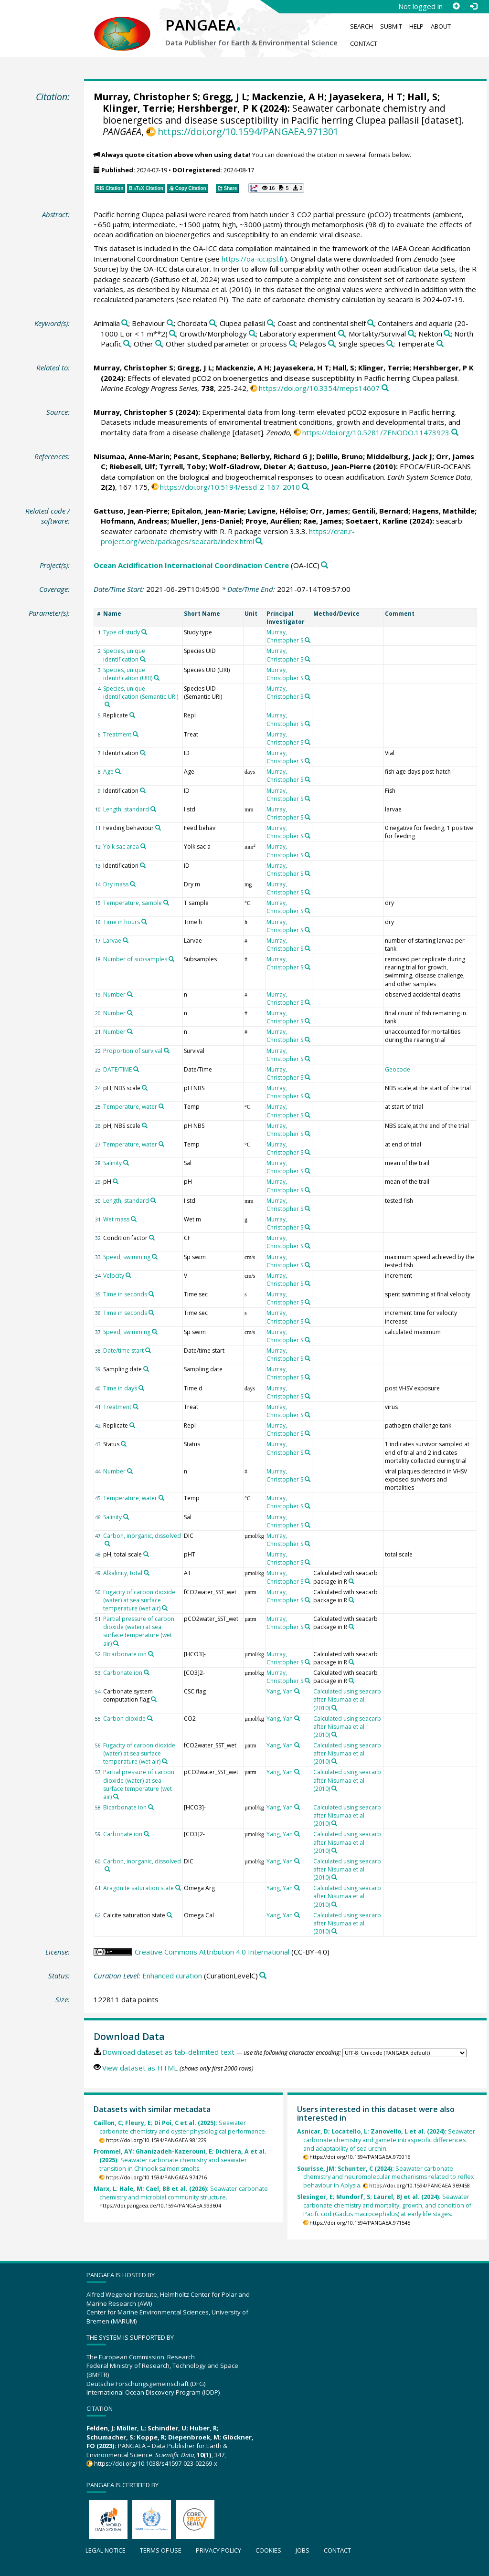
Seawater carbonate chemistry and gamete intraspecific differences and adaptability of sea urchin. (386, 2140)
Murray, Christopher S (146, 96)
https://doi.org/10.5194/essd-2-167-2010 (230, 487)
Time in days (120, 1388)
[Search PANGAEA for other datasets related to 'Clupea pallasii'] (270, 323)
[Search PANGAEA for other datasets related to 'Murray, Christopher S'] (307, 640)
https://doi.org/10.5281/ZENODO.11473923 (375, 432)
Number (114, 994)
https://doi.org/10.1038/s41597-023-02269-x (155, 2463)
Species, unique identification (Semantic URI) (140, 692)
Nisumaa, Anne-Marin (132, 456)
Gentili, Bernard (380, 510)
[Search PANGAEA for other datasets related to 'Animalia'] (124, 323)
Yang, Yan (279, 1691)
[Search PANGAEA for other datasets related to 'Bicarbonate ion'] (151, 1654)
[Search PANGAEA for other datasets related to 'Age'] (118, 771)
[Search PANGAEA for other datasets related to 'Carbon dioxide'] (150, 1718)
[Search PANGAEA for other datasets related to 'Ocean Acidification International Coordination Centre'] (324, 565)
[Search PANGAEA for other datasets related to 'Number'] (130, 994)
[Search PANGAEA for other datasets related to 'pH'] (115, 1181)
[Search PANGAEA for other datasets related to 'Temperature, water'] (161, 1106)
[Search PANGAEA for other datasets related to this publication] (385, 388)
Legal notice (105, 2550)
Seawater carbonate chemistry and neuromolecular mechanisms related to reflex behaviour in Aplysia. (385, 2177)
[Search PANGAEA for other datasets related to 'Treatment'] (135, 734)
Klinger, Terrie (137, 108)
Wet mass (116, 1219)
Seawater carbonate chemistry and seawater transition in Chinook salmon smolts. (180, 2160)
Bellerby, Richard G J (276, 456)
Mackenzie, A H (288, 96)
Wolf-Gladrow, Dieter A (251, 466)
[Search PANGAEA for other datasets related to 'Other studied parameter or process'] (292, 343)
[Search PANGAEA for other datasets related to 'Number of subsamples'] (171, 959)
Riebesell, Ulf (132, 466)
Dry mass (115, 884)
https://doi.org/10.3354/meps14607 (319, 388)
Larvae (112, 940)
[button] (276, 188)
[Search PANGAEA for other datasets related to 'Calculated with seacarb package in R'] (351, 1581)
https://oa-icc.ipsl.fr (253, 258)
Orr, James (329, 510)
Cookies (268, 2550)
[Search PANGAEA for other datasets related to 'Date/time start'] (148, 1350)
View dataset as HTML (140, 2067)
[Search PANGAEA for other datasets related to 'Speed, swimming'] (155, 1257)
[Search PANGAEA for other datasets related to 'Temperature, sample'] (166, 902)
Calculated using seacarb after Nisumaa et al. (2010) (347, 1699)
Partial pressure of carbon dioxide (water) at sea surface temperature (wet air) (138, 1631)
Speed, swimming (126, 1257)
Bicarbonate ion (125, 1654)
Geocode (397, 1069)
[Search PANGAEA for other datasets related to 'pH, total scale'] (146, 1554)
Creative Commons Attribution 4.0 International (212, 1951)
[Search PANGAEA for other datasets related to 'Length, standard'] (153, 809)
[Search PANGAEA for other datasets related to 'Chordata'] (212, 323)
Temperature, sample (132, 903)
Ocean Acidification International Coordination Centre (191, 565)
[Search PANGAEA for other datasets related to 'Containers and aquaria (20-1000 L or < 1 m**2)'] (172, 333)
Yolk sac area (121, 846)
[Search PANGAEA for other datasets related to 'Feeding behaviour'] (158, 828)
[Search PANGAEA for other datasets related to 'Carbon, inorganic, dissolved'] (107, 1543)
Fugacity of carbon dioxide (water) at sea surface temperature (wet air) (139, 1600)
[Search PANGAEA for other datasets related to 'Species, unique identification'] (143, 659)
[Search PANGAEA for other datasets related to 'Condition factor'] (152, 1238)
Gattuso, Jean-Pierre (334, 466)
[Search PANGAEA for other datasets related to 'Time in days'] (141, 1388)
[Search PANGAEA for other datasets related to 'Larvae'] (125, 940)
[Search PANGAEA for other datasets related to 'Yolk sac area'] (143, 846)
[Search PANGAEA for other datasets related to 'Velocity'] (128, 1275)
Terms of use (160, 2550)
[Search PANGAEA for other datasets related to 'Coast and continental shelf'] (370, 323)
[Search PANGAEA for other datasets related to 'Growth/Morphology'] (252, 333)
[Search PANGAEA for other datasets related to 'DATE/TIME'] (136, 1069)
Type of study (121, 632)
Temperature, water (130, 1107)
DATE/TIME (117, 1069)
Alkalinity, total (122, 1573)
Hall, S (422, 96)
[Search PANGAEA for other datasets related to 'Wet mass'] (134, 1219)
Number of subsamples (135, 959)
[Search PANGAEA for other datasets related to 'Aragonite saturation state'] (178, 1888)
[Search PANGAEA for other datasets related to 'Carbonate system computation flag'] (154, 1699)
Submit (391, 26)
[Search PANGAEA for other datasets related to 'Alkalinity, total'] (146, 1573)
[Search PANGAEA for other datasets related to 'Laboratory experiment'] (341, 333)
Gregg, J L (224, 96)
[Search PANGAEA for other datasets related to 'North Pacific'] (126, 343)
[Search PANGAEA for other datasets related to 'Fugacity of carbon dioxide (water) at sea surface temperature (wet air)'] (165, 1608)
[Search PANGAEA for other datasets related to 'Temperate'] (440, 343)
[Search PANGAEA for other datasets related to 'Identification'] (143, 753)
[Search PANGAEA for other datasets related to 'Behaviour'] (170, 323)
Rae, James (322, 521)
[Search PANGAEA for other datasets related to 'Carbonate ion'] (146, 1672)
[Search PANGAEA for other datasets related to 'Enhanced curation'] (262, 1975)
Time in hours (121, 922)
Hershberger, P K (217, 108)
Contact (363, 43)
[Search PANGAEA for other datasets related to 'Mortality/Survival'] (411, 333)
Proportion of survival (132, 1051)
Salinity (112, 1163)
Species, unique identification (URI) (127, 674)
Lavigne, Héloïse (277, 510)
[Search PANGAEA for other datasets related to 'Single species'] (389, 343)
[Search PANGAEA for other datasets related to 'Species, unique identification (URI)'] (156, 678)
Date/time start (123, 1350)
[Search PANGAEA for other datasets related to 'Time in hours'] (144, 922)
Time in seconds (125, 1294)
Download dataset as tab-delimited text (168, 2052)
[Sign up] (456, 6)
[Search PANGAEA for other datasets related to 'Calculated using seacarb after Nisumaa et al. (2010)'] (334, 1708)
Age (108, 772)
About (441, 26)
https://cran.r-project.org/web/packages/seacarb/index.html (228, 536)
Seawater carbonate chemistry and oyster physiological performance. (180, 2127)
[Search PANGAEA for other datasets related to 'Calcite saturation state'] (169, 1915)
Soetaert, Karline (376, 521)
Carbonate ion (122, 1673)
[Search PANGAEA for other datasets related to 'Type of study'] (144, 632)
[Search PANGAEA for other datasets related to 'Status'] (124, 1444)
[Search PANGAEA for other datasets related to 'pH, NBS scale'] (145, 1088)
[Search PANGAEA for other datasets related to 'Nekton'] (447, 333)
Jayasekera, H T (366, 96)
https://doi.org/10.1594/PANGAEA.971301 (248, 131)
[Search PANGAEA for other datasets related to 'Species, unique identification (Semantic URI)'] (107, 704)
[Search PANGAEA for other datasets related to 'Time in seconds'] (151, 1294)
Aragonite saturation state (138, 1888)
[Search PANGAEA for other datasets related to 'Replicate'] (132, 715)
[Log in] (473, 6)
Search (361, 26)
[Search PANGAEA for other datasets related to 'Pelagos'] (331, 343)
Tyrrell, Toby (182, 466)
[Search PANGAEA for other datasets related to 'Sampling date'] (146, 1369)
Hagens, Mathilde (443, 510)
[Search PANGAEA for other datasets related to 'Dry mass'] (133, 884)
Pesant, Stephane (204, 456)
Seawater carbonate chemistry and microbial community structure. (181, 2193)
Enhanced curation (172, 1975)
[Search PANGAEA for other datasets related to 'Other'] (158, 343)
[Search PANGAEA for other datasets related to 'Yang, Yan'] (297, 1691)
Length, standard (126, 809)
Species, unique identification (124, 655)
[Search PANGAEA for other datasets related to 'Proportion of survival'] (167, 1050)
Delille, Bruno (339, 456)
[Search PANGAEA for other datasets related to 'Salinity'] (126, 1163)
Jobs (302, 2550)
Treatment (117, 734)
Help (416, 26)
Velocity (113, 1276)
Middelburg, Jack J (399, 456)
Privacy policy (218, 2550)
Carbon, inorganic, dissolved (142, 1536)
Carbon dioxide (124, 1718)
